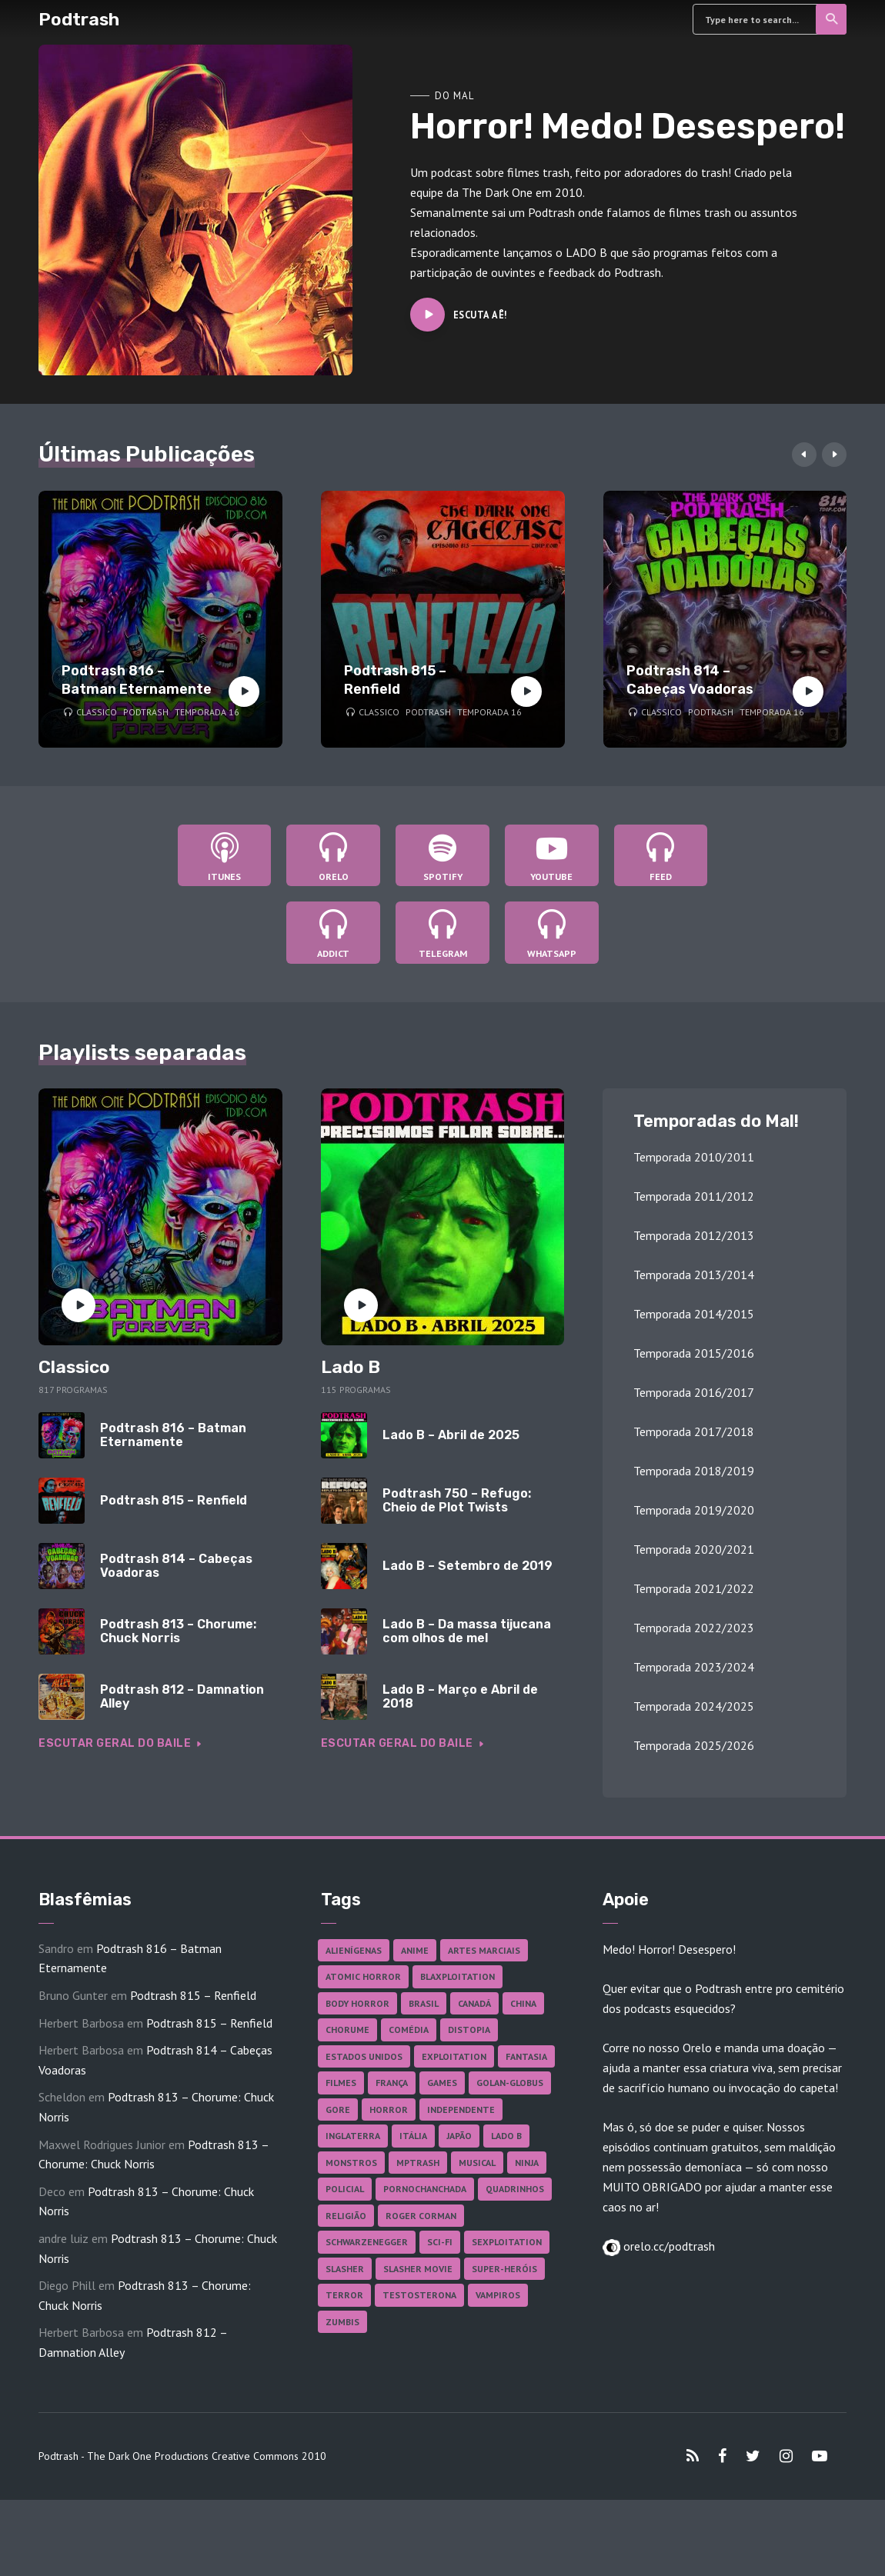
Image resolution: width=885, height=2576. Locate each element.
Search (832, 19)
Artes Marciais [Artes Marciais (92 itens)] (484, 2026)
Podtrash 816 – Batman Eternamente (137, 679)
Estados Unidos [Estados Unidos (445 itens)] (364, 2132)
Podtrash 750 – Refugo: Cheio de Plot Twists (456, 1576)
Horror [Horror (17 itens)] (388, 2185)
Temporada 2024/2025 (693, 1783)
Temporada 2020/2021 (693, 1626)
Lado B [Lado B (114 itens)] (506, 2212)
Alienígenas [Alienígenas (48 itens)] (354, 2026)
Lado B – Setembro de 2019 (467, 1642)
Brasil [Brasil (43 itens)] (424, 2079)
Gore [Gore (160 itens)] (338, 2185)
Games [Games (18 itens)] (442, 2159)
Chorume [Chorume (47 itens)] (347, 2106)
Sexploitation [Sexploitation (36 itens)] (507, 2318)
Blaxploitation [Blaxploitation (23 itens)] (457, 2053)
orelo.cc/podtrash (667, 2322)
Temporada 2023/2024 (693, 1743)
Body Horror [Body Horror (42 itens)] (357, 2079)
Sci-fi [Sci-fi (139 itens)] (440, 2318)
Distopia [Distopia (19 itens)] (469, 2106)
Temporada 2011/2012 (693, 1273)
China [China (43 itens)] (523, 2079)
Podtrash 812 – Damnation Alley (182, 1772)
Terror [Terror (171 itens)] (344, 2372)
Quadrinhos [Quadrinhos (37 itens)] (515, 2265)
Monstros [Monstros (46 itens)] (351, 2238)
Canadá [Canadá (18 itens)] (474, 2079)
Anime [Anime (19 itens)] (415, 2026)
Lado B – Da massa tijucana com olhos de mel (466, 1707)
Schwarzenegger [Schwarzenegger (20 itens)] (367, 2318)
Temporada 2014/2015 (693, 1390)
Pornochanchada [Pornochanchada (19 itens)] (424, 2265)
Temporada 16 (207, 712)
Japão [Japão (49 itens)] (459, 2212)
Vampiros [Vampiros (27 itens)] (498, 2372)
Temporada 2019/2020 (693, 1587)
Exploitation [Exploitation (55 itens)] (454, 2132)
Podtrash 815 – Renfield (395, 679)
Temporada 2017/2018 (693, 1508)
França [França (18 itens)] (392, 2159)
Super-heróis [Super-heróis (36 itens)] (504, 2345)
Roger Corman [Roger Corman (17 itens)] (421, 2292)
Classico (96, 712)
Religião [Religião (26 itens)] (346, 2292)
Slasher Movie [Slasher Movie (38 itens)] (418, 2345)
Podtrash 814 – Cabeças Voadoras (689, 679)
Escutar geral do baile (122, 1820)
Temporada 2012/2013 (693, 1312)
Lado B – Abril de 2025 (450, 1511)
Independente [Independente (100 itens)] (461, 2185)
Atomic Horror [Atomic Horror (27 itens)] (363, 2053)
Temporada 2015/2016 (693, 1430)
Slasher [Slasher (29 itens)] (345, 2345)
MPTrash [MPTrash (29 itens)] (417, 2238)
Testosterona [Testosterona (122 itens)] (419, 2372)
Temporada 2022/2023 (693, 1704)
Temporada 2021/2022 (693, 1665)
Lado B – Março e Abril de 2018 (460, 1772)
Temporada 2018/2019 (693, 1547)
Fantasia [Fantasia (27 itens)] (526, 2132)
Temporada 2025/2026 (693, 1822)
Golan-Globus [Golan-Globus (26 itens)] (509, 2159)
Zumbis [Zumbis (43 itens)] (342, 2398)
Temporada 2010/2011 (693, 1233)
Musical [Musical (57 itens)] (477, 2238)
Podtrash (78, 19)
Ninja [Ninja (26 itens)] (527, 2238)
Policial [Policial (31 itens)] (345, 2265)
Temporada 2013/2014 (693, 1351)
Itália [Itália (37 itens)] (413, 2212)
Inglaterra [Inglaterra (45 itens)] (353, 2212)
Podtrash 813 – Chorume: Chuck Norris (178, 1707)
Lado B (350, 1443)
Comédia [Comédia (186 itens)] (409, 2106)
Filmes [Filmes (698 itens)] (341, 2159)
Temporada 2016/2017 (693, 1469)
